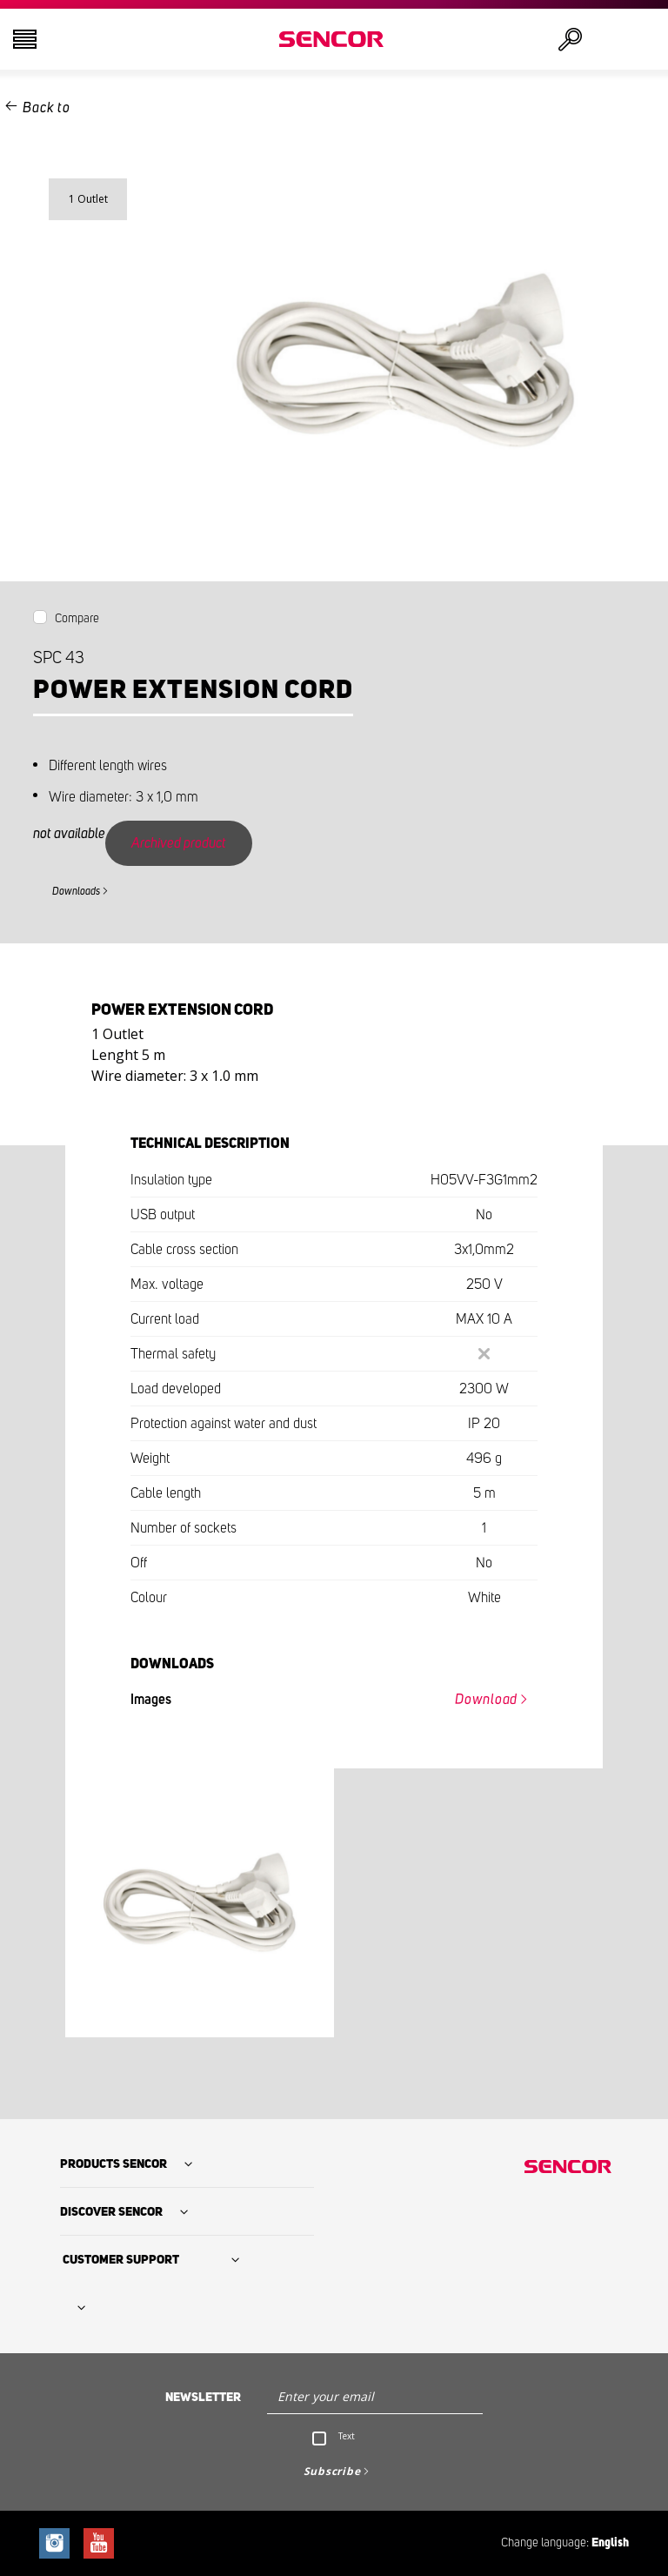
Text (346, 2436)
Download (486, 1700)
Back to (46, 108)
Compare (77, 619)
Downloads (76, 891)
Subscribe (332, 2471)
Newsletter (203, 2398)
